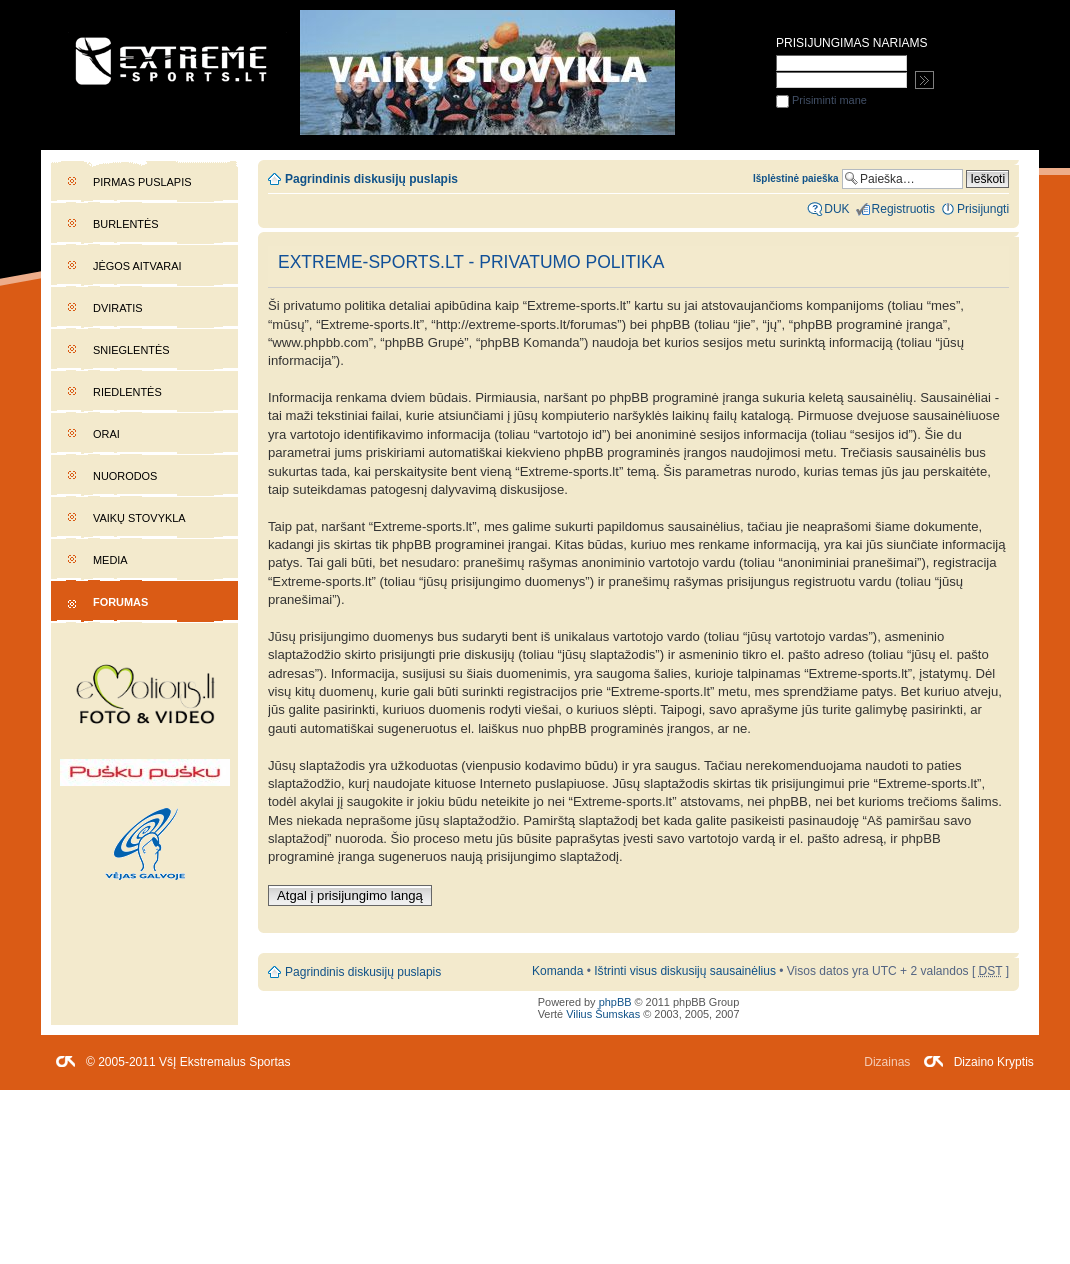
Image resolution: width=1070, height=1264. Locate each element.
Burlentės (126, 224)
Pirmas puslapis (142, 182)
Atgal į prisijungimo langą (350, 895)
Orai (106, 434)
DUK (836, 209)
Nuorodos (125, 476)
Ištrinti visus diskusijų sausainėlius (685, 971)
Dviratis (118, 308)
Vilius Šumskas (603, 1014)
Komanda (557, 971)
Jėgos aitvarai (137, 266)
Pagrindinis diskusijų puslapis (371, 179)
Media (110, 560)
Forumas (120, 602)
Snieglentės (131, 350)
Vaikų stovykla (139, 518)
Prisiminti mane (821, 100)
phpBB (615, 1002)
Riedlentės (127, 392)
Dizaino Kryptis (994, 1062)
